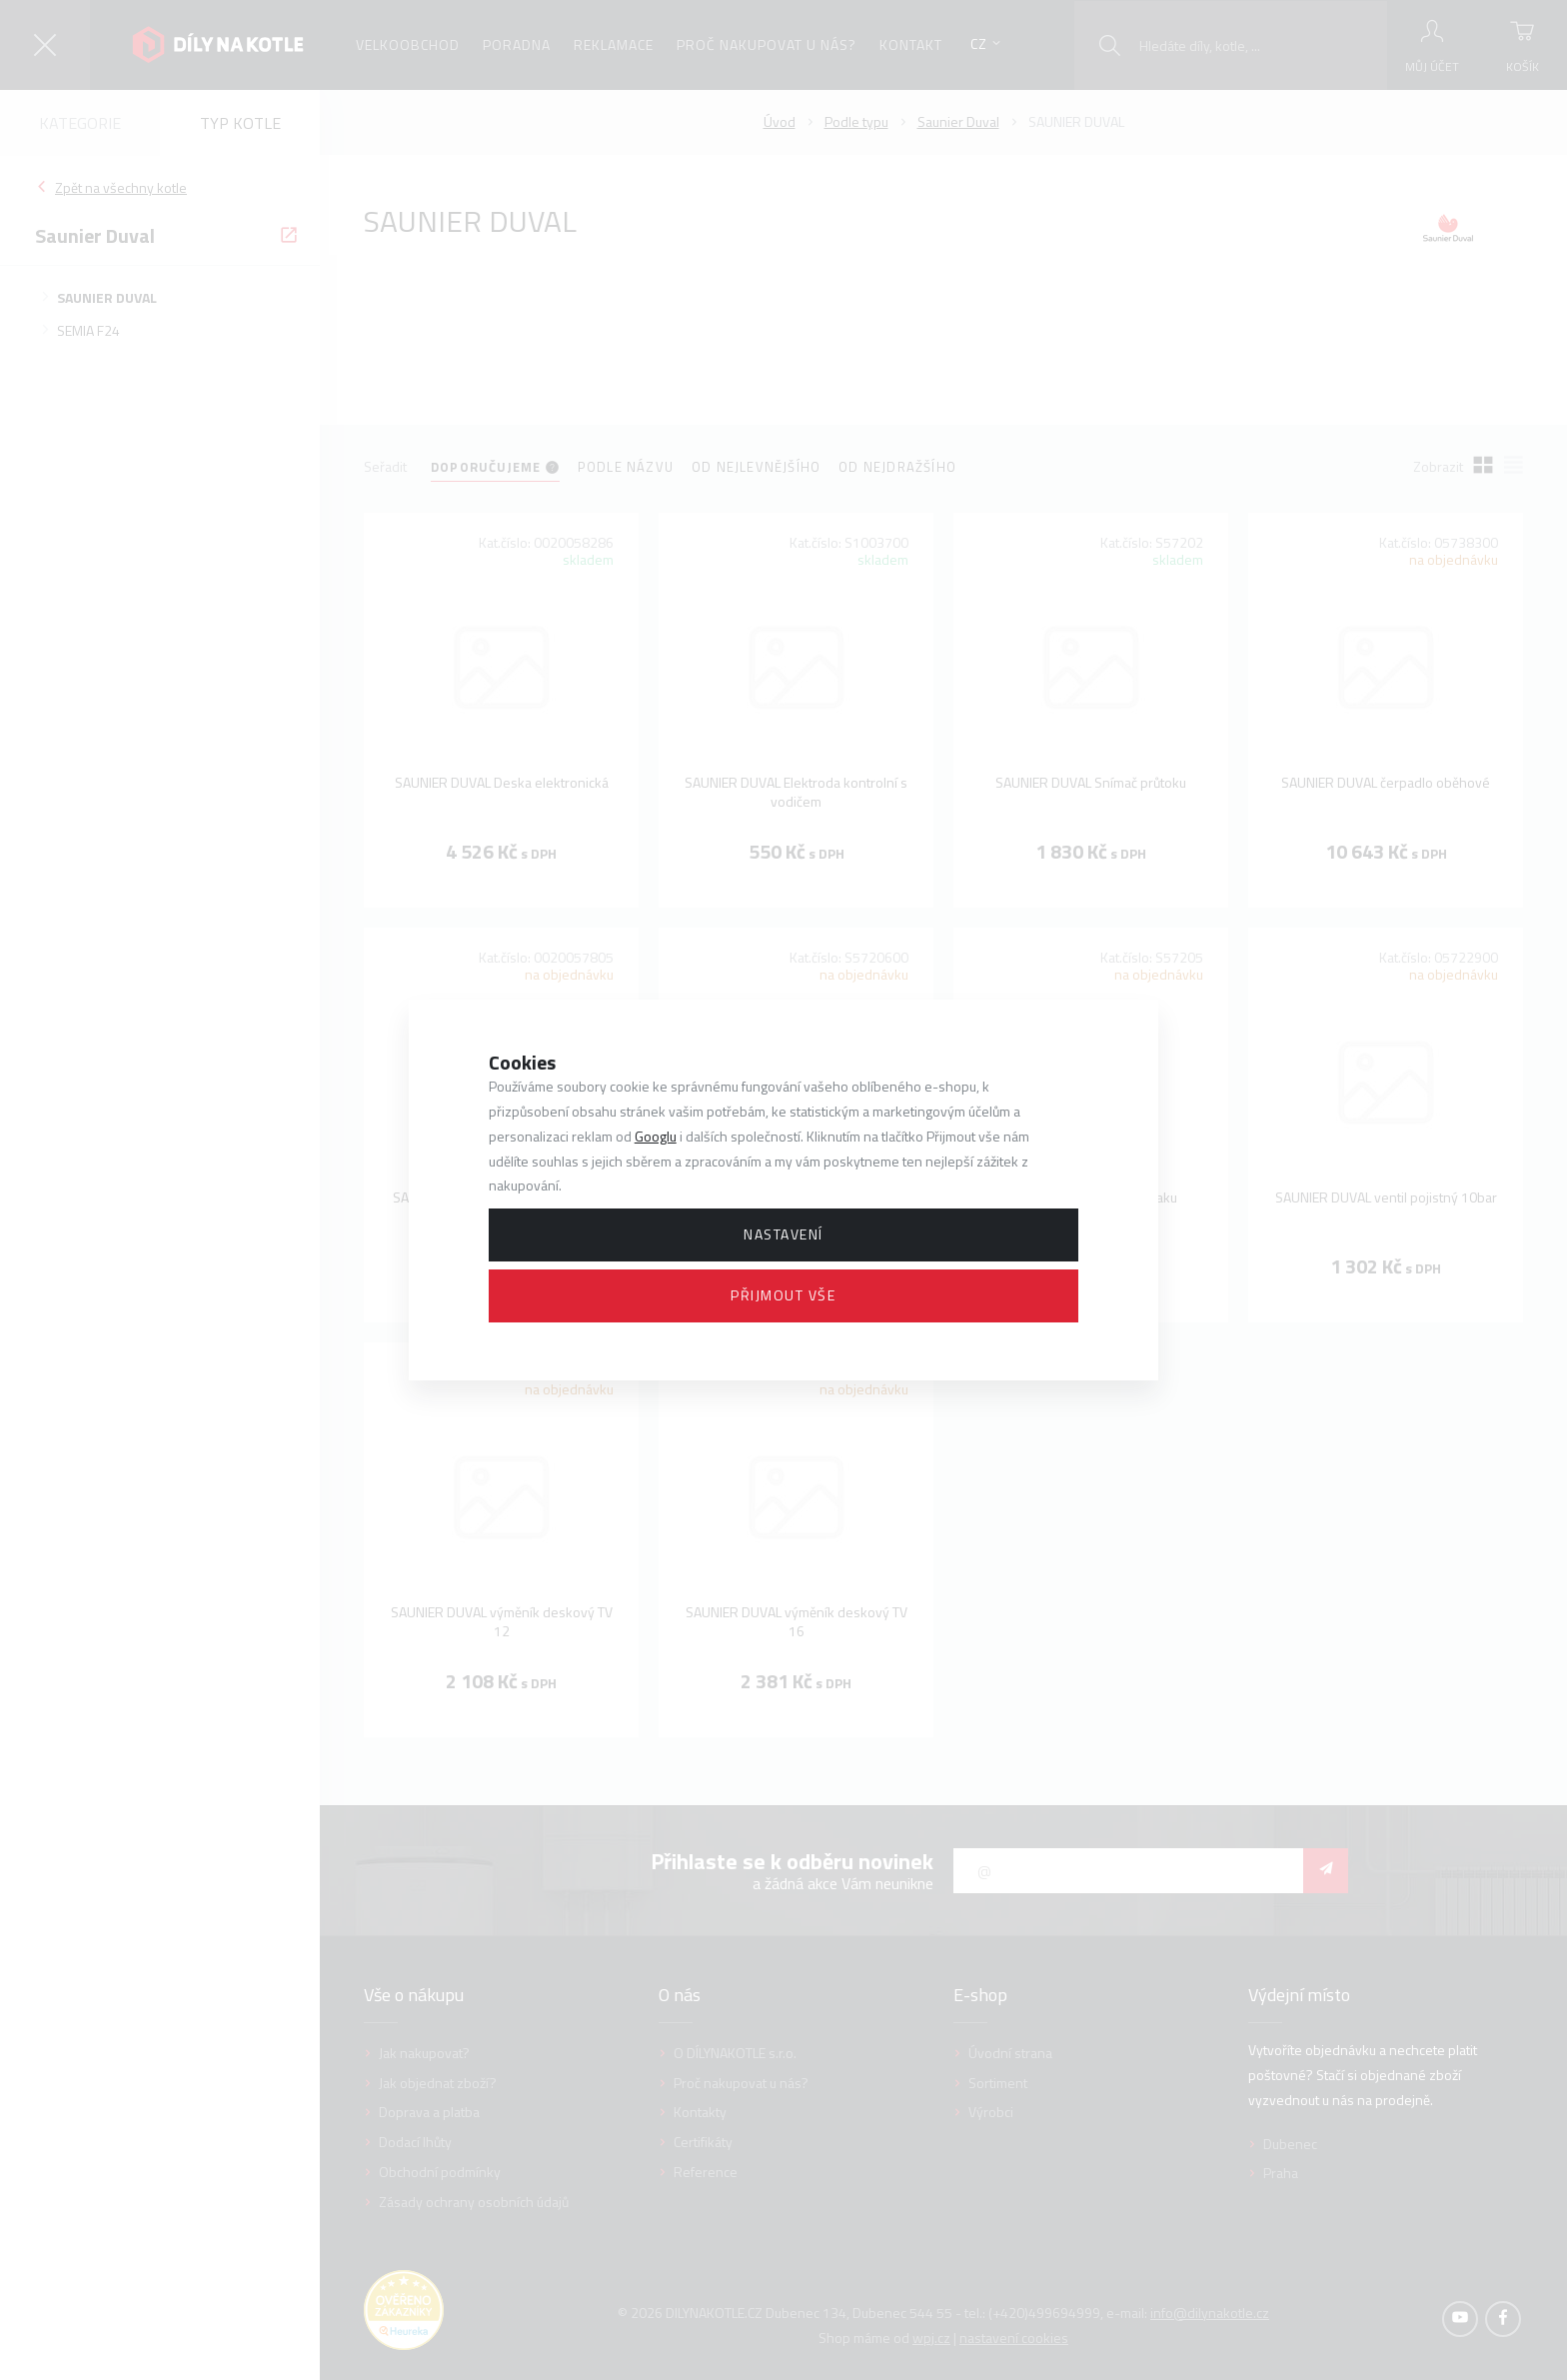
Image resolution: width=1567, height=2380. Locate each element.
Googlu (656, 1136)
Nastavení (783, 1233)
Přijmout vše (783, 1294)
